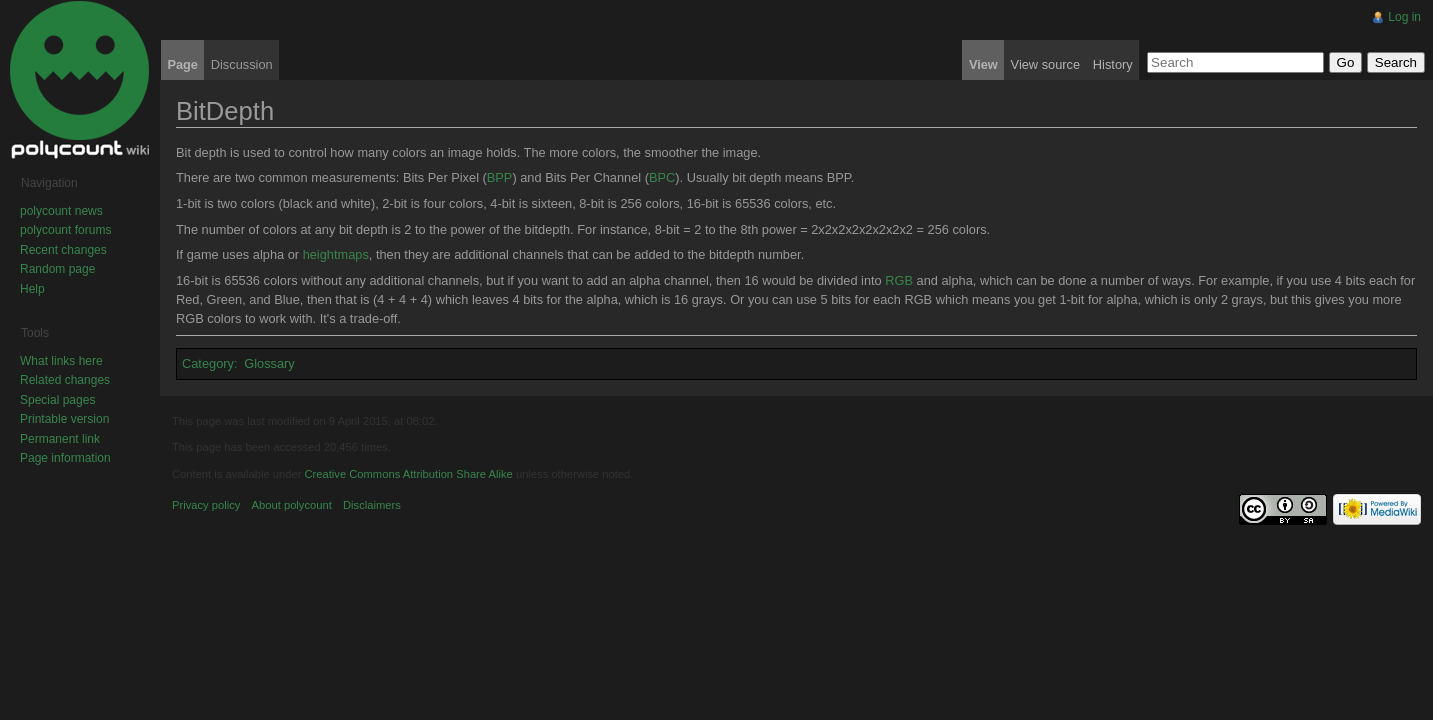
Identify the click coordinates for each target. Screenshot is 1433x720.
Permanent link (60, 439)
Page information (65, 458)
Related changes (65, 380)
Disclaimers (372, 505)
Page (182, 64)
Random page (57, 269)
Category (208, 363)
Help (32, 289)
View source (1045, 64)
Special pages (57, 400)
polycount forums (65, 230)
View (983, 64)
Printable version (64, 419)
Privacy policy (206, 505)
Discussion (242, 64)
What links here (61, 361)
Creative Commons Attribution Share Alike (408, 474)
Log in (1404, 17)
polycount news (61, 211)
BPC (662, 177)
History (1113, 64)
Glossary (269, 363)
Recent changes (63, 250)
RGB (899, 280)
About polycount (292, 505)
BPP (500, 177)
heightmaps (336, 254)
